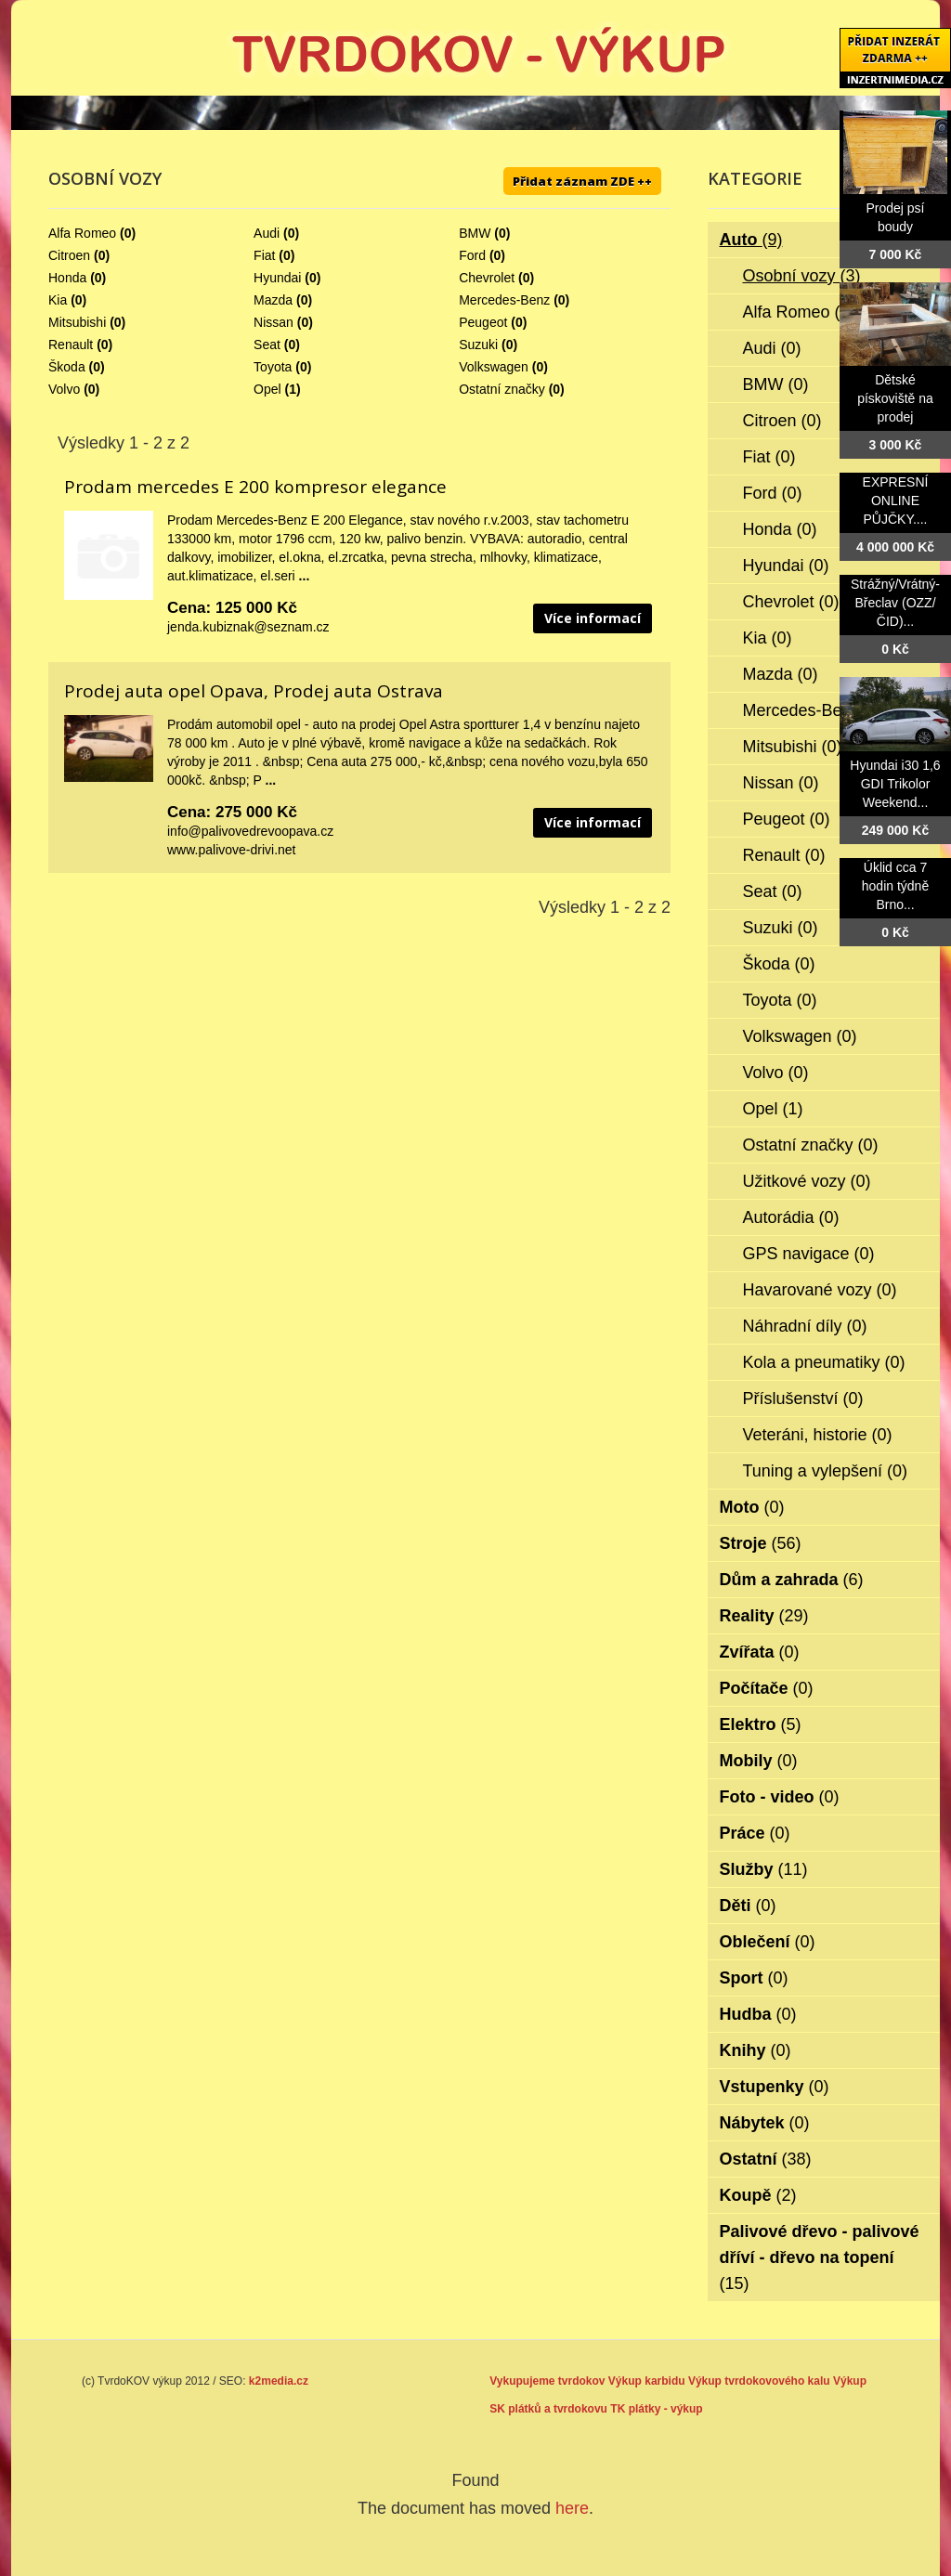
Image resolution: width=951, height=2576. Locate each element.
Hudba (758, 2014)
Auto (751, 239)
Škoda (66, 366)
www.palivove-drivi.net (231, 849)
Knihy (755, 2050)
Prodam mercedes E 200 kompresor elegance (255, 487)
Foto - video (780, 1797)
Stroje (760, 1543)
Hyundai (277, 277)
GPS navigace (809, 1253)
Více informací (592, 618)
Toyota (273, 366)
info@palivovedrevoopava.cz (250, 831)
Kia (57, 300)
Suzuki (478, 344)
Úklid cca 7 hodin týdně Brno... (895, 886)
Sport (754, 1978)
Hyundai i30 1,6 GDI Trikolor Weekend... (895, 784)
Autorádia (791, 1217)
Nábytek (765, 2123)
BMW (474, 233)
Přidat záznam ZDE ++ (582, 181)
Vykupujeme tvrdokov (547, 2380)
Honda (67, 277)
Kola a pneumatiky (824, 1362)
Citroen (69, 255)
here (572, 2508)
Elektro (760, 1724)
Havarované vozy (820, 1290)
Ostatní (766, 2159)
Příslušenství (803, 1398)
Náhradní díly (805, 1326)
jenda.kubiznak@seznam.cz (248, 626)
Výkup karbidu (646, 2380)
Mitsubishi (77, 322)
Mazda (273, 300)
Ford (472, 255)
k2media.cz (278, 2380)
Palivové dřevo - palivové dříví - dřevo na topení (819, 2257)
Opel (267, 389)
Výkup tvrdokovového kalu (759, 2380)
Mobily (759, 1760)
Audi (267, 233)
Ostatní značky (502, 389)
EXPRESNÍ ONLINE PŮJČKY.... (896, 501)
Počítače (767, 1688)
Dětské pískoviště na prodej (895, 398)
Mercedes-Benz (504, 300)
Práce (755, 1833)
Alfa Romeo (82, 233)
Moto (752, 1507)
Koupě (758, 2195)
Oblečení (767, 1941)
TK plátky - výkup (656, 2408)
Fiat (264, 255)
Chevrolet (487, 277)
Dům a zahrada (792, 1579)
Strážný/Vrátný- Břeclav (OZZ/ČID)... (895, 603)
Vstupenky (774, 2086)
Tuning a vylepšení (825, 1471)
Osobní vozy (802, 276)
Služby (764, 1869)
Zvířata (760, 1652)
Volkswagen (493, 366)
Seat (267, 344)
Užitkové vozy (807, 1181)
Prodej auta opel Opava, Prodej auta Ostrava (253, 691)
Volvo (64, 389)
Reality (764, 1616)
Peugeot (483, 322)
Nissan (273, 322)
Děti (748, 1905)
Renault (70, 344)
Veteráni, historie (817, 1434)
